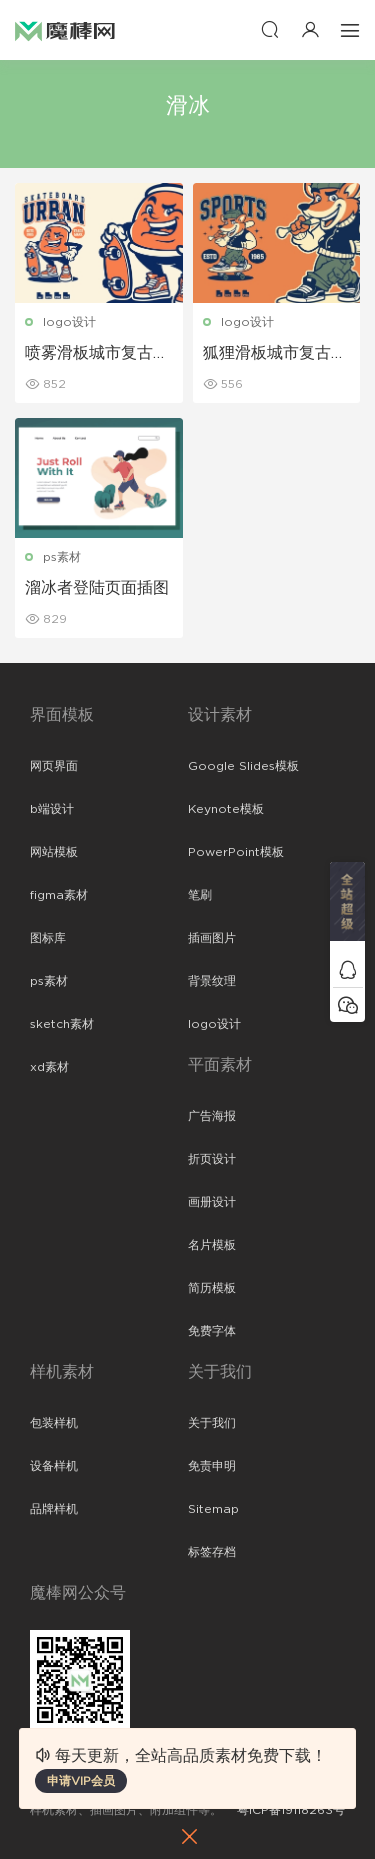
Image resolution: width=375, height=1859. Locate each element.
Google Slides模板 (243, 766)
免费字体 (212, 1331)
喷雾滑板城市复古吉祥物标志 (97, 354)
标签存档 (212, 1552)
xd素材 (49, 1067)
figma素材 (59, 895)
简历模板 (212, 1288)
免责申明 (212, 1466)
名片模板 (212, 1245)
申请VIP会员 (81, 1781)
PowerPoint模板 (236, 852)
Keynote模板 (226, 809)
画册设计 (212, 1202)
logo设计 (69, 322)
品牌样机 (54, 1509)
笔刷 (200, 895)
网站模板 (54, 852)
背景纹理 (212, 981)
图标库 (48, 938)
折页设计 (212, 1159)
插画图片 (212, 938)
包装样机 (54, 1423)
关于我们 (212, 1423)
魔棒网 (65, 30)
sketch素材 (62, 1024)
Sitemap (213, 1509)
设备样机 (54, 1466)
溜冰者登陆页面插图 (97, 588)
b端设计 (52, 809)
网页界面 (54, 766)
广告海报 (212, 1116)
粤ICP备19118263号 (291, 1810)
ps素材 (62, 557)
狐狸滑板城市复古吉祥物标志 (275, 354)
